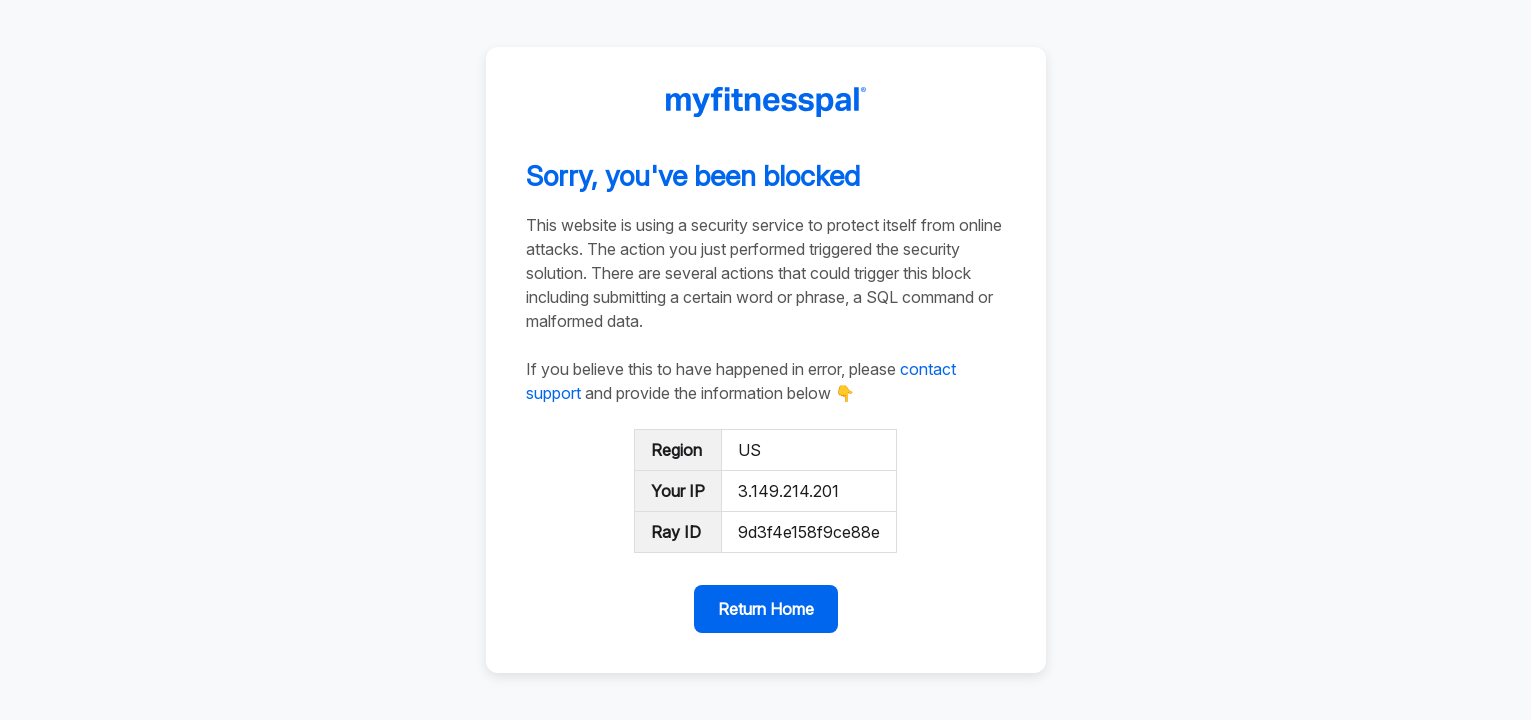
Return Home (766, 609)
